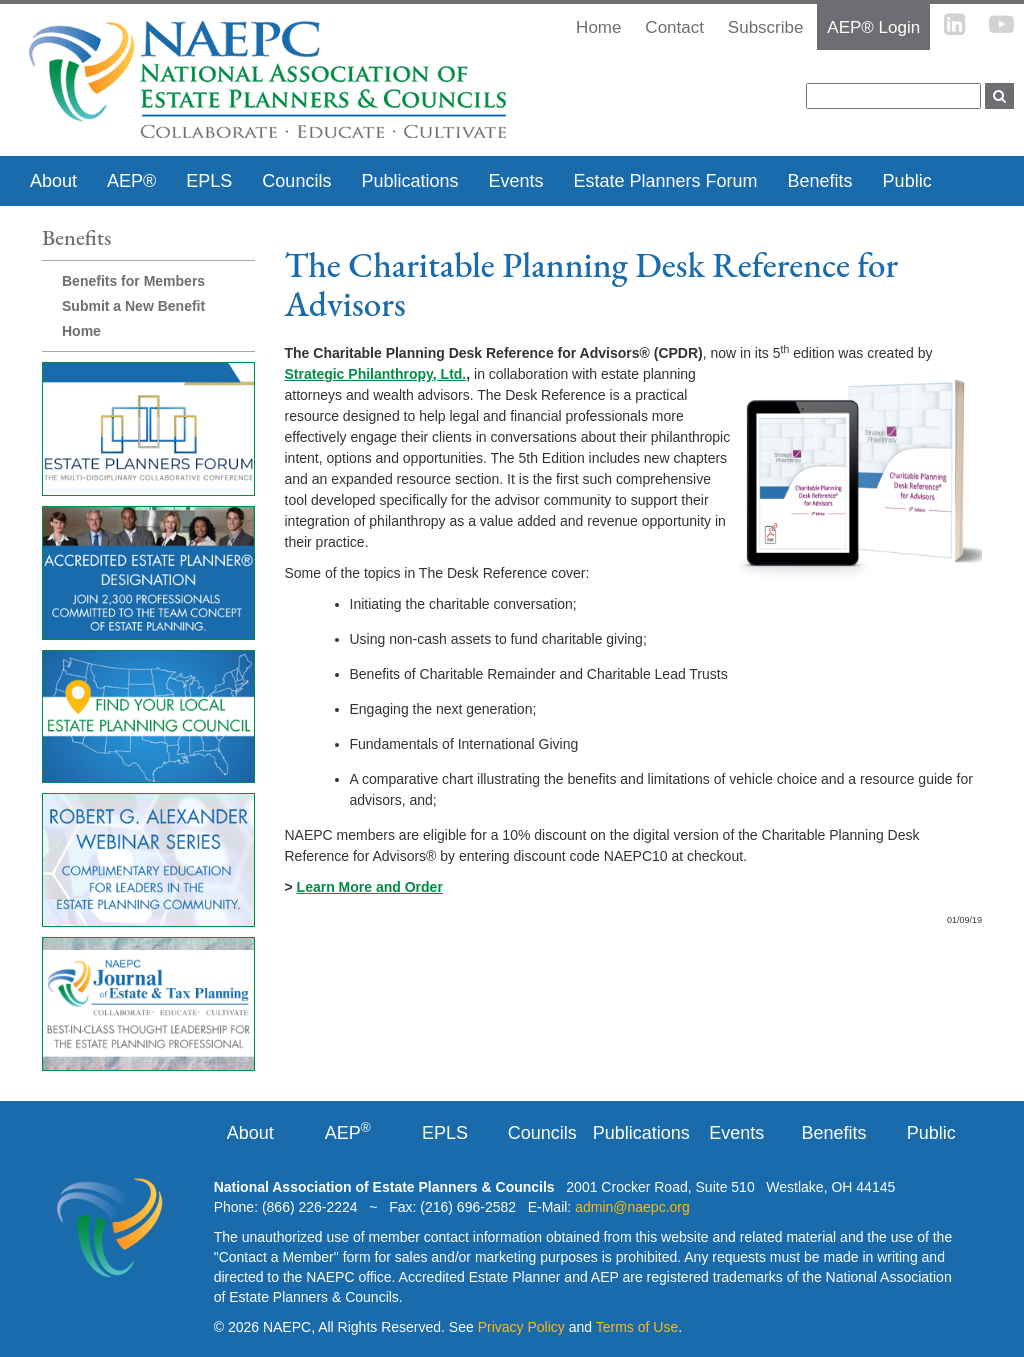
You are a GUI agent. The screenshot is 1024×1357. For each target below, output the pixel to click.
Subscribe (766, 27)
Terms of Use (637, 1327)
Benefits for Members (133, 281)
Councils (296, 181)
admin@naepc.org (632, 1207)
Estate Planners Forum (665, 181)
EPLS (209, 181)
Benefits (820, 181)
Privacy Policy (521, 1327)
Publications (409, 181)
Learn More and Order (370, 887)
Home (81, 331)
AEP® (131, 181)
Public (907, 181)
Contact (674, 27)
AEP (348, 1132)
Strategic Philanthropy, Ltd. (376, 374)
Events (515, 181)
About (53, 181)
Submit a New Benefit (133, 306)
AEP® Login (873, 27)
